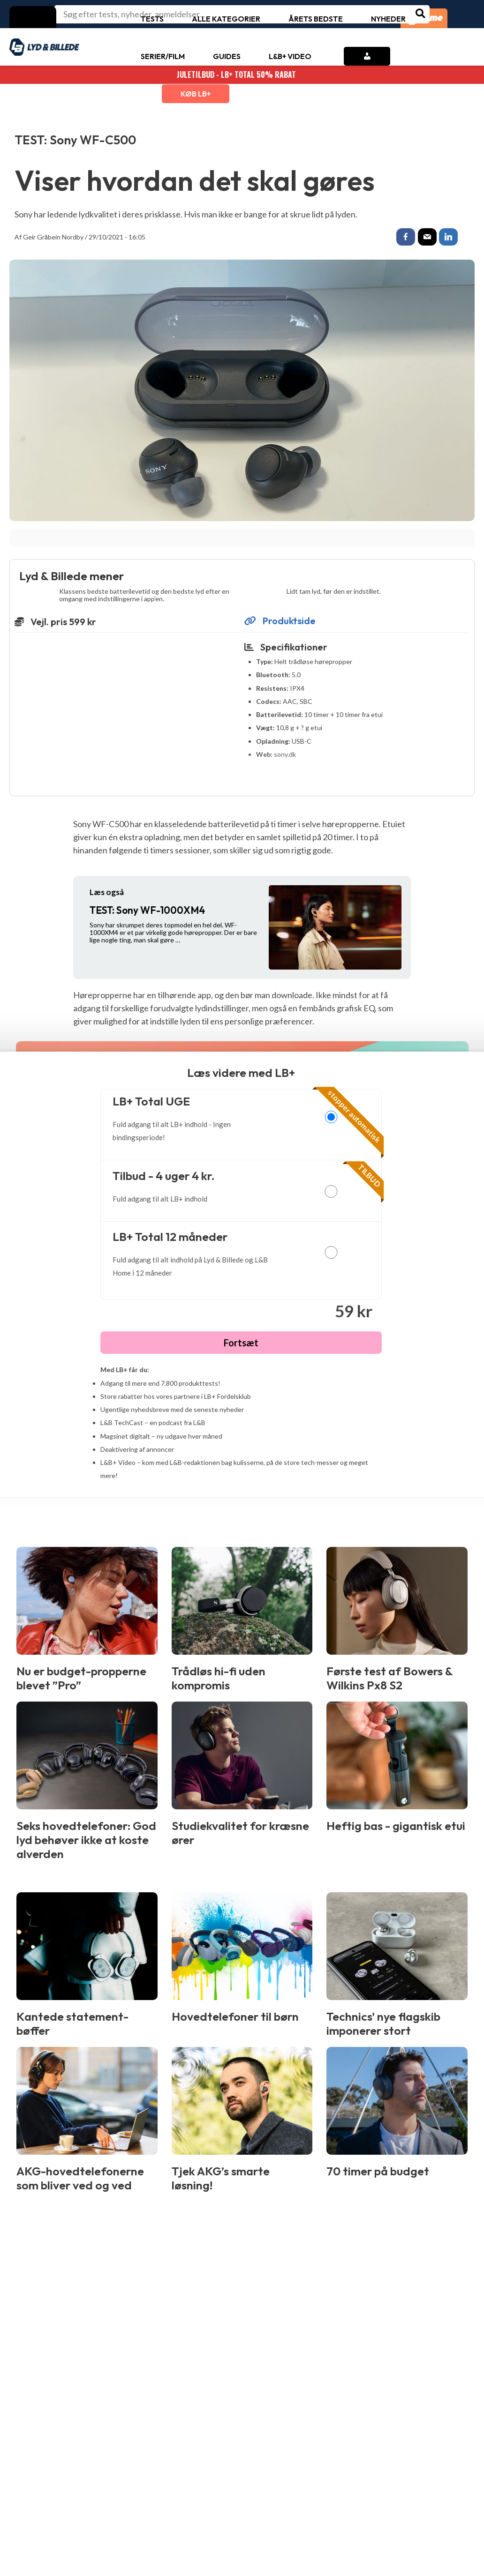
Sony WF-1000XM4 (147, 911)
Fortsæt (241, 1344)
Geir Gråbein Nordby (53, 237)
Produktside (280, 622)
